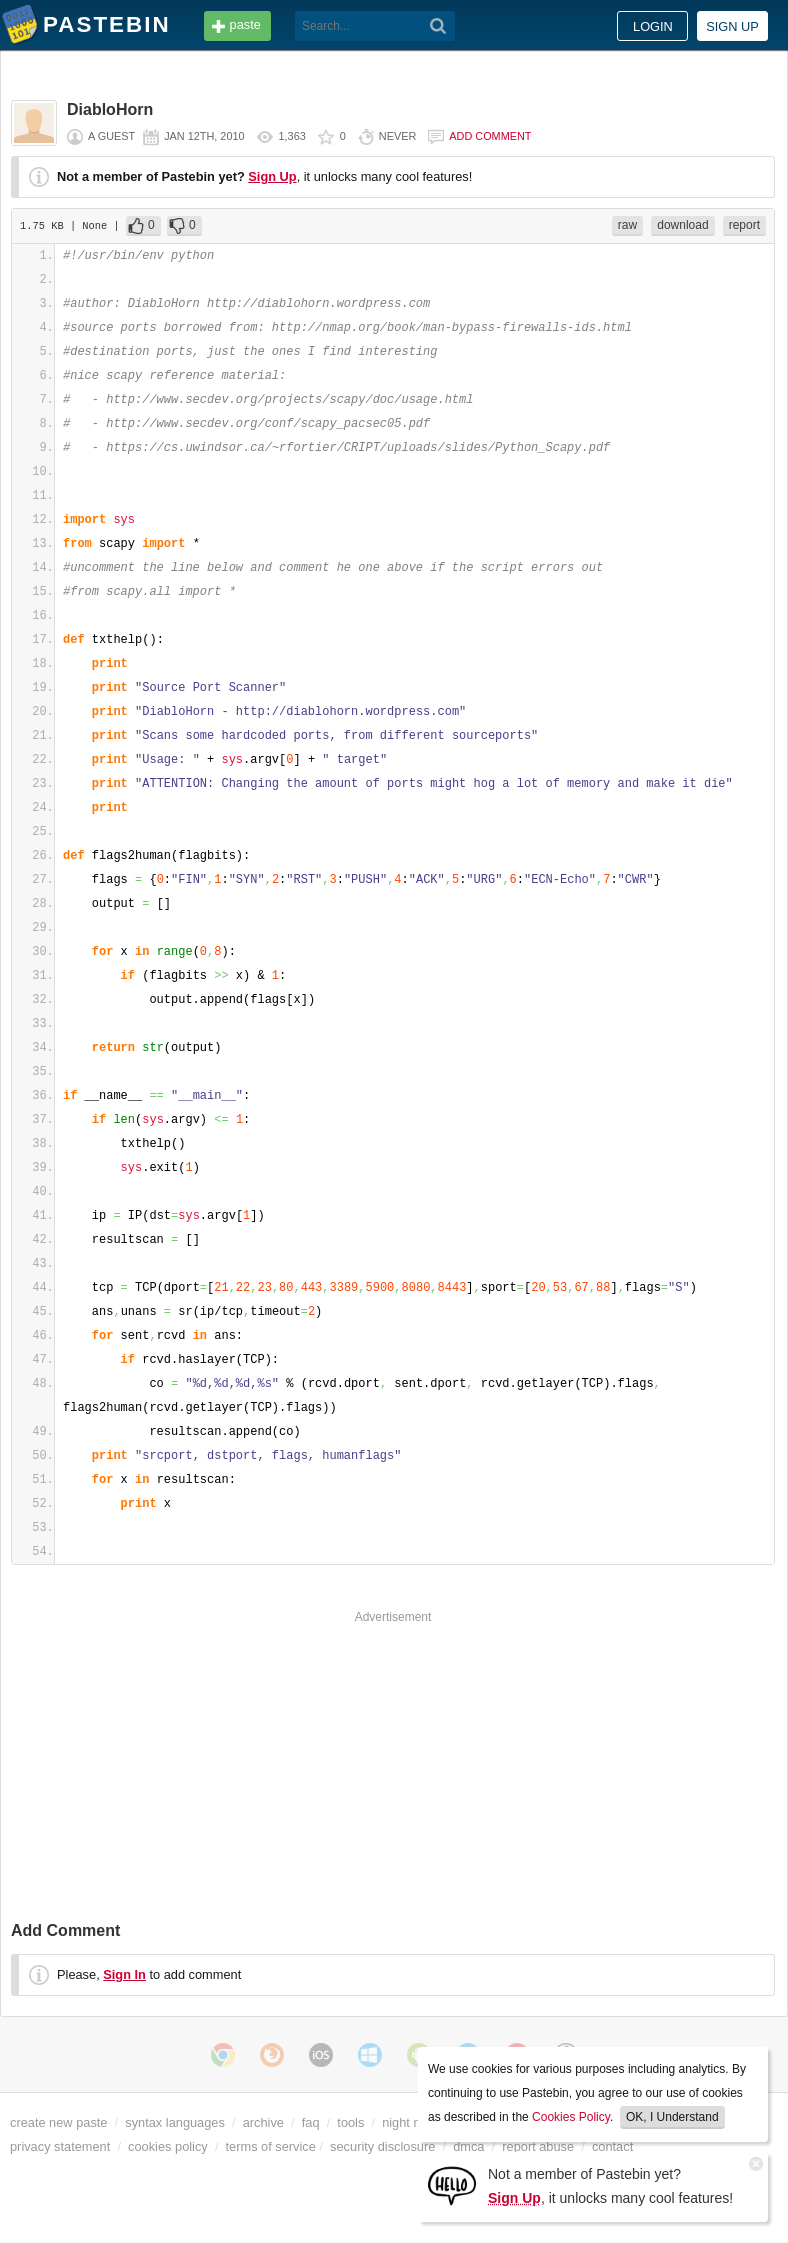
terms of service (271, 2146)
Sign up (732, 26)
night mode (413, 2122)
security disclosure (382, 2146)
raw (627, 225)
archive (263, 2122)
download (682, 225)
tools (350, 2122)
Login (653, 26)
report (744, 225)
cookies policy (168, 2146)
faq (311, 2122)
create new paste (58, 2122)
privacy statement (60, 2146)
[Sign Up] (452, 2184)
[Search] (438, 26)
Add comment (490, 136)
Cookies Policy (571, 2117)
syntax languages (175, 2122)
